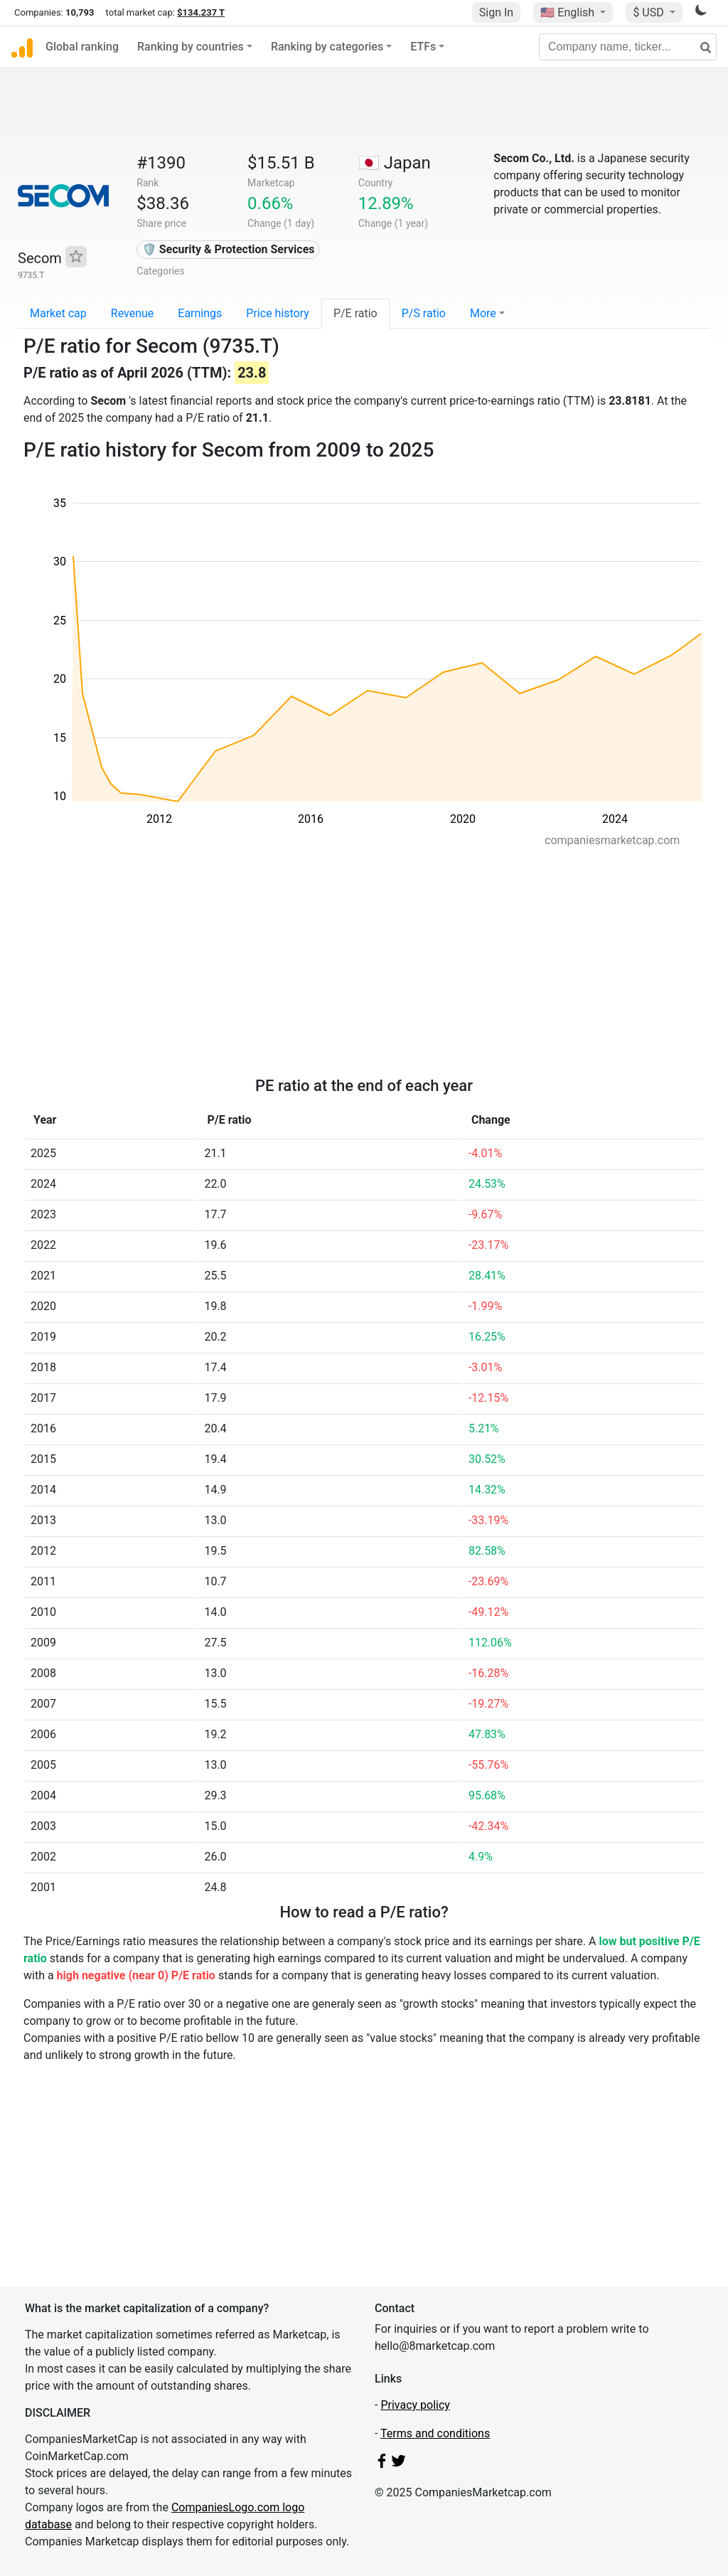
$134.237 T (201, 12)
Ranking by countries (190, 46)
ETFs (423, 46)
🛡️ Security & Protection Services (228, 249)
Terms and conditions (435, 2433)
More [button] (483, 313)
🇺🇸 (568, 12)
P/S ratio (424, 313)
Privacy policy (415, 2405)
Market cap (58, 313)
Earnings (200, 313)
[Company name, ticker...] (628, 46)
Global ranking (82, 46)
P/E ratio (355, 313)
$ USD (649, 12)
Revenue (132, 313)
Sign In (496, 12)
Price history (277, 313)
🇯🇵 (394, 163)
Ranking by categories (327, 46)
